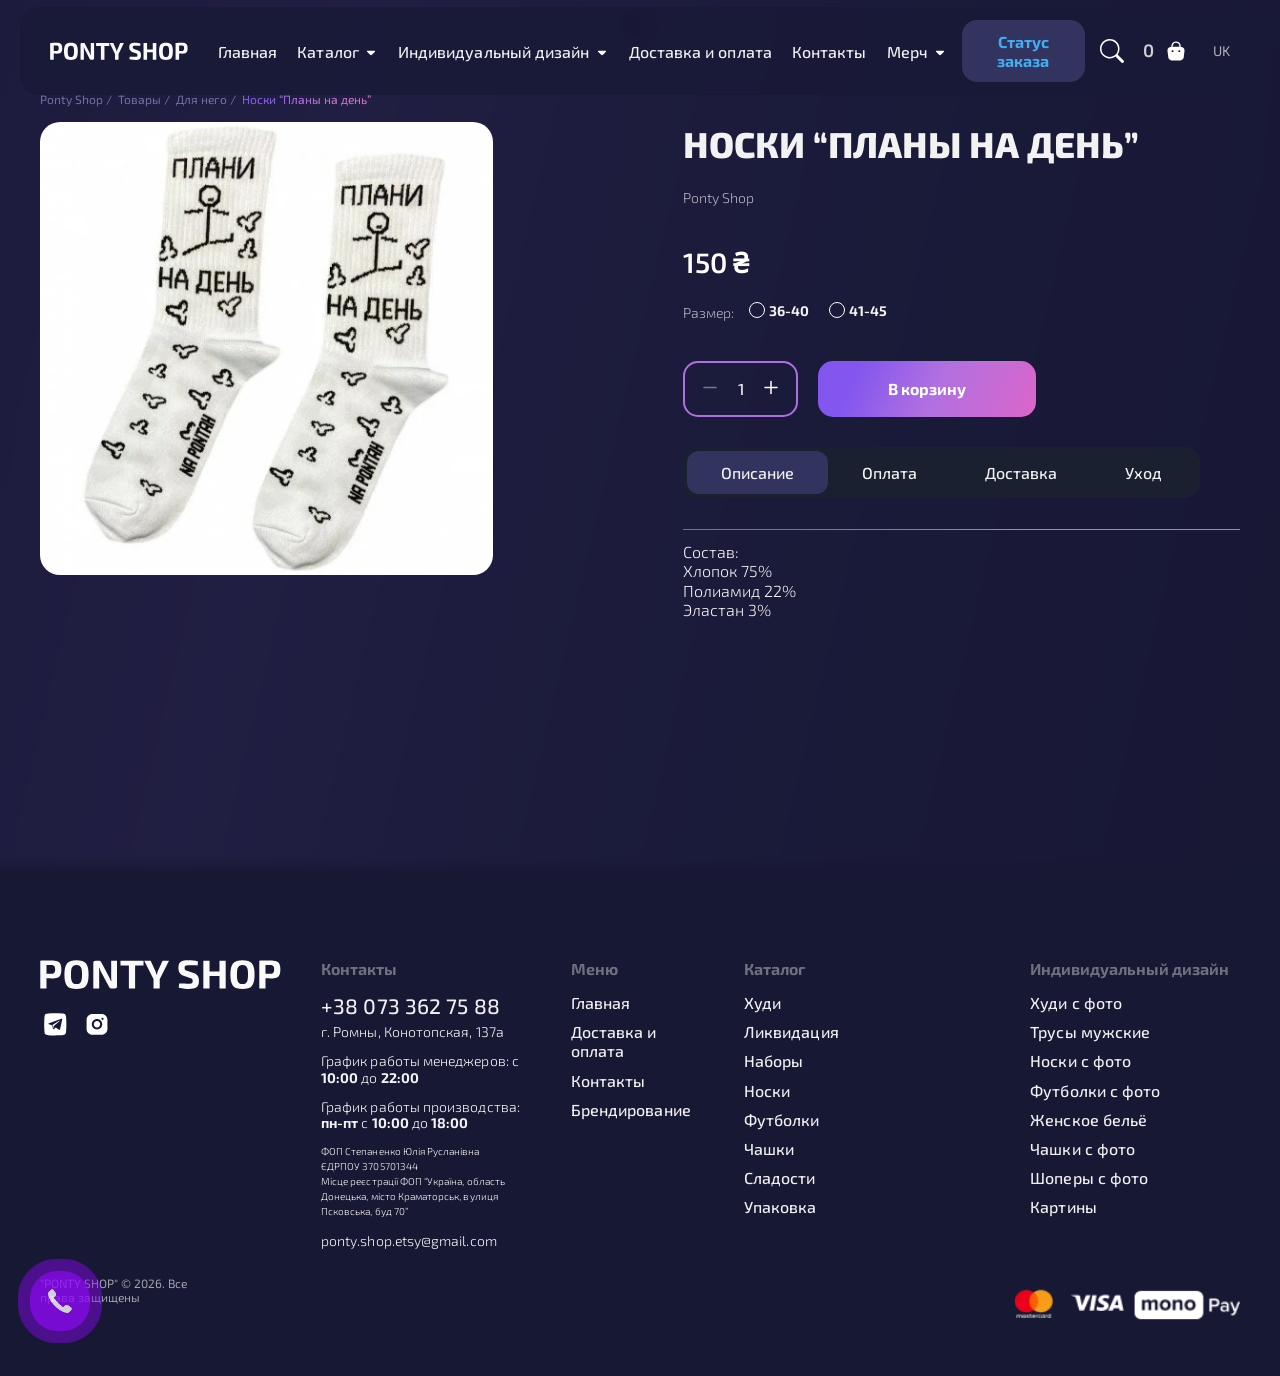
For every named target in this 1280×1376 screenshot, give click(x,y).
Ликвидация (791, 1031)
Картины (1063, 1206)
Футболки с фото (1095, 1090)
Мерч (907, 51)
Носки (767, 1090)
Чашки (769, 1148)
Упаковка (780, 1206)
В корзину (927, 388)
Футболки (782, 1119)
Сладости (780, 1177)
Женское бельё (1088, 1119)
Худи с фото (1076, 1002)
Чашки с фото (1082, 1148)
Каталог (328, 51)
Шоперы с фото (1089, 1177)
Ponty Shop (718, 198)
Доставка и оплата (700, 51)
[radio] (784, 313)
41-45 (868, 310)
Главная (248, 51)
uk (1221, 51)
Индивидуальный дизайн (494, 51)
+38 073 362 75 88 (410, 1005)
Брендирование (631, 1109)
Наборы (773, 1060)
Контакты (829, 51)
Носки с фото (1080, 1060)
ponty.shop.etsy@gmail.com (409, 1241)
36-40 (789, 310)
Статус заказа (1023, 51)
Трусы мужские (1090, 1031)
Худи (762, 1002)
